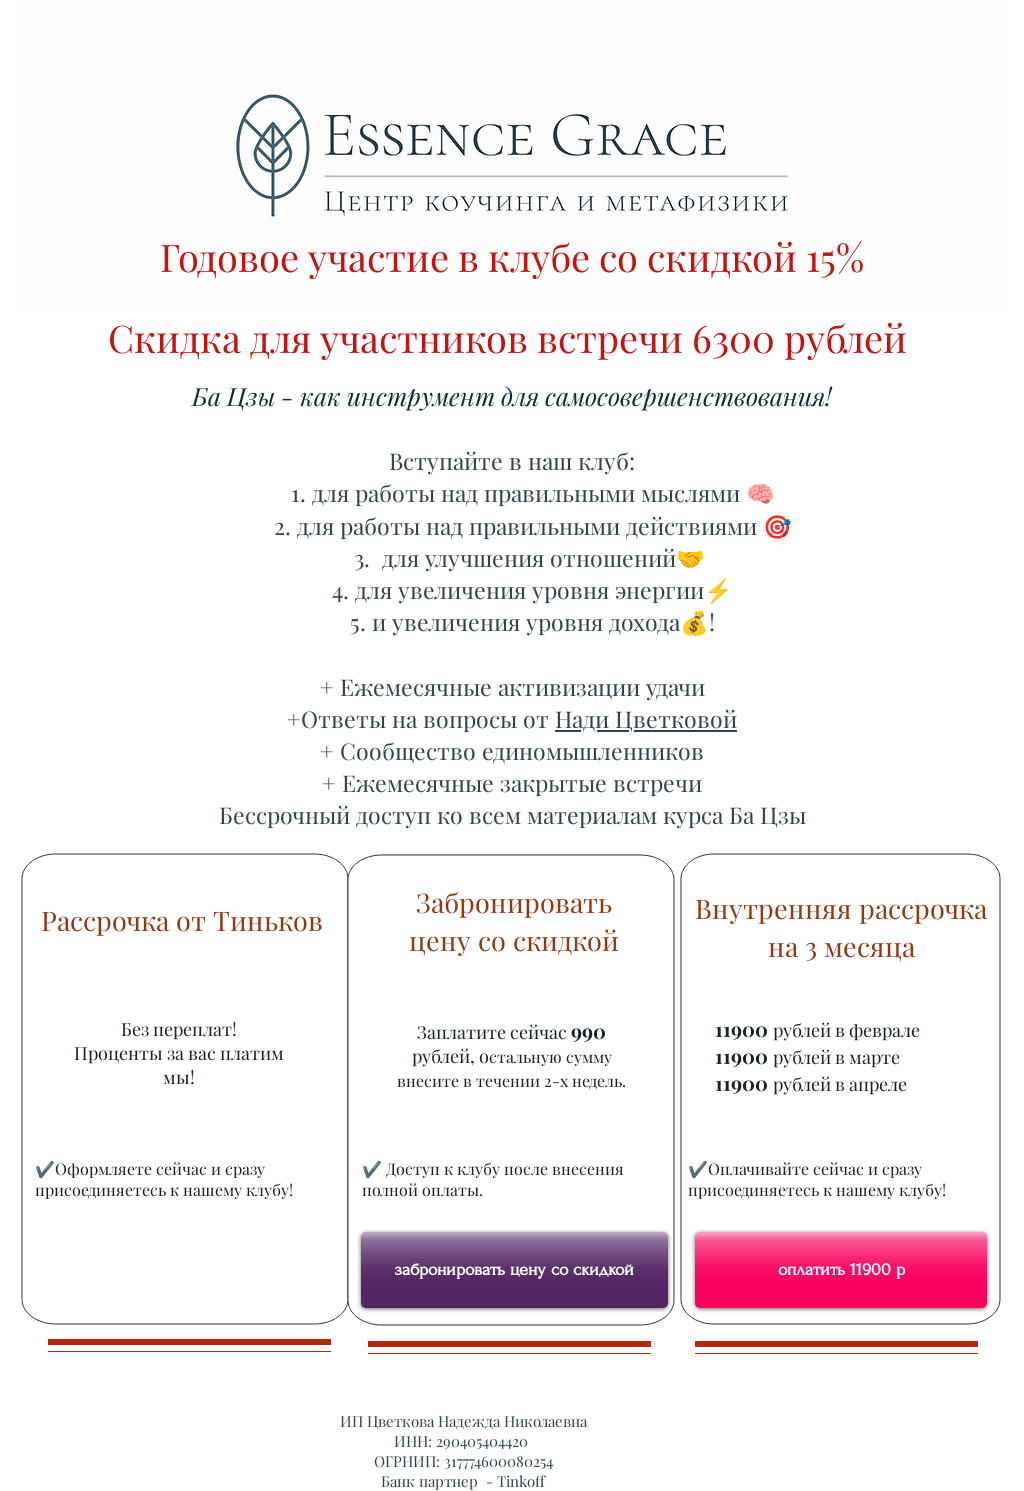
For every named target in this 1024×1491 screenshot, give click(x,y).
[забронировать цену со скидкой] (514, 1270)
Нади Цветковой (646, 718)
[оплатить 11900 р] (841, 1270)
